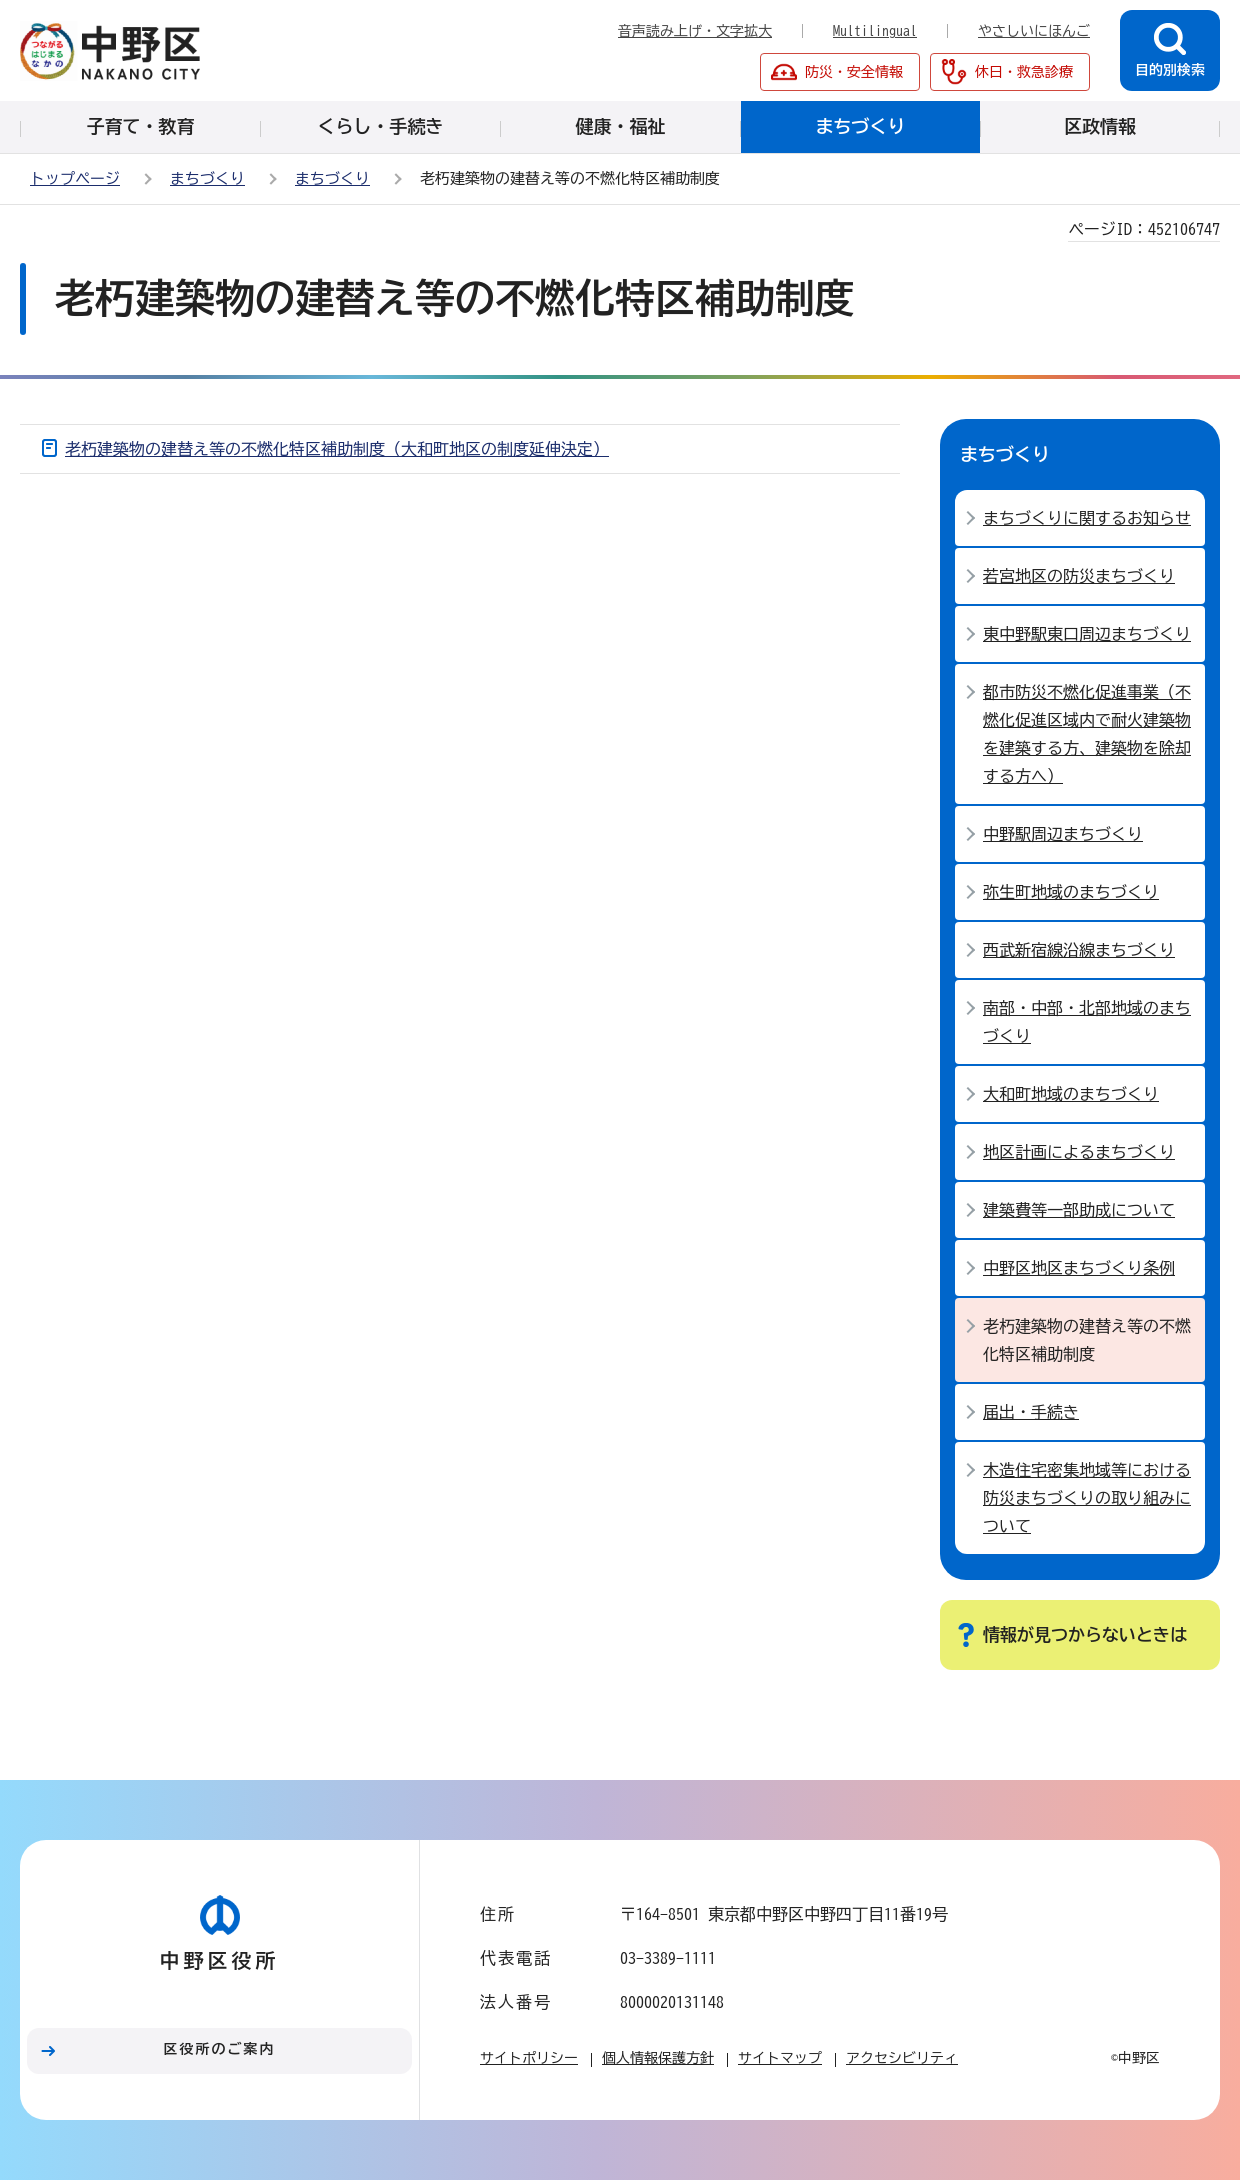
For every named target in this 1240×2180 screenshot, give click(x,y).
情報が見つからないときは (1085, 1634)
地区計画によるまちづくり (1079, 1152)
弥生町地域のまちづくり (1071, 892)
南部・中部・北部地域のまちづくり (1087, 1022)
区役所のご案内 (220, 2049)
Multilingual (875, 31)
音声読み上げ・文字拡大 (695, 31)
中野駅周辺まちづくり (1063, 834)
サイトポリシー (529, 2058)
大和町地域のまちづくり (1071, 1094)
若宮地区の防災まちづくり (1079, 576)
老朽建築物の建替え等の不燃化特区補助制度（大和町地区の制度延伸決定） (337, 449)
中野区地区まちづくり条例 (1079, 1268)
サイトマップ (780, 2058)
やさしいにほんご (1034, 31)
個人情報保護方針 (658, 2058)
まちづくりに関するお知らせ (1087, 518)
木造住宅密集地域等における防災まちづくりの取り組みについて (1087, 1498)
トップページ (75, 178)
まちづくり (207, 178)
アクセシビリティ (902, 2058)
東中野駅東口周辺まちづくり (1087, 634)
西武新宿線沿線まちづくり (1079, 950)
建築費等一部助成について (1079, 1210)
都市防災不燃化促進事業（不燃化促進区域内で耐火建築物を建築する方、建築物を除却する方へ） (1087, 734)
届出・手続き (1031, 1412)
